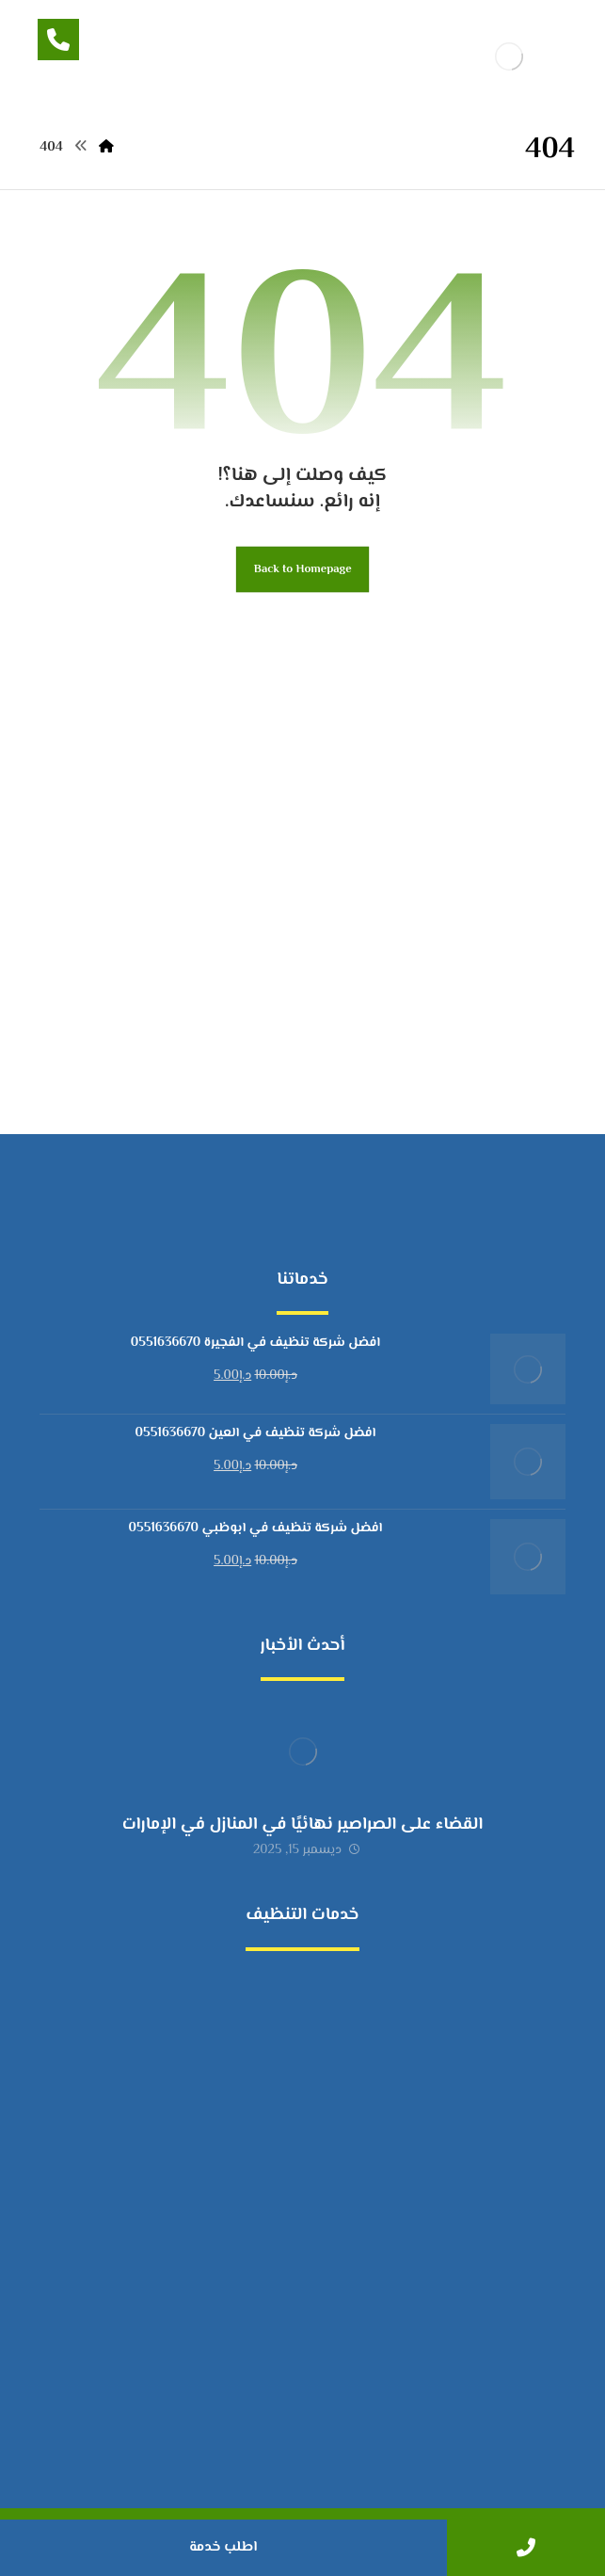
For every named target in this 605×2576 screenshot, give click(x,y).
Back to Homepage (303, 569)
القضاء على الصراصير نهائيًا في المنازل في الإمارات (303, 1825)
